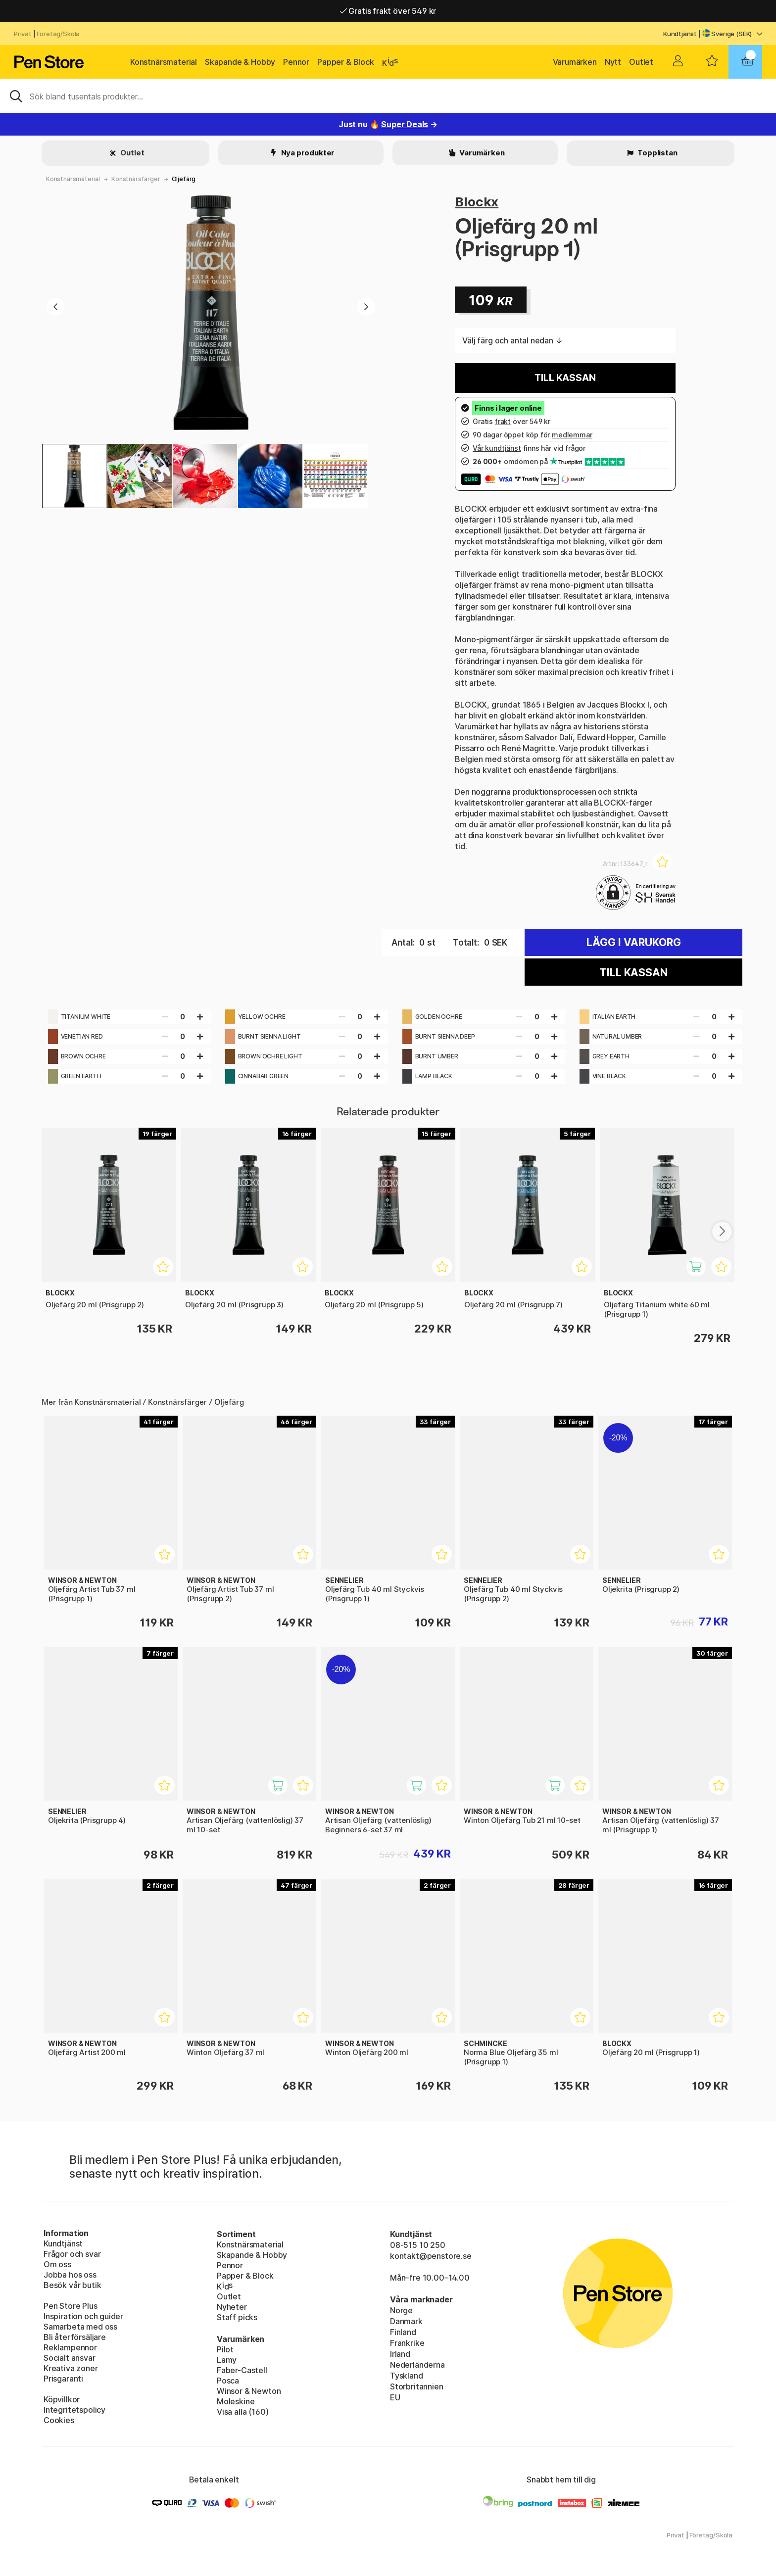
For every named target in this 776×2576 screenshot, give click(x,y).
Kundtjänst (680, 34)
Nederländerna (417, 2365)
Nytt (613, 62)
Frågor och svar (72, 2254)
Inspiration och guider (83, 2316)
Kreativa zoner (71, 2368)
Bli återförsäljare (75, 2337)
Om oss (57, 2264)
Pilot (225, 2349)
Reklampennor (70, 2347)
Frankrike (407, 2343)
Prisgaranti (63, 2379)
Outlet (641, 62)
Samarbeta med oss (80, 2327)
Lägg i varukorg (633, 942)
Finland (403, 2332)
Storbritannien (416, 2386)
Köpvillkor (62, 2399)
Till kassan (564, 377)
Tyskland (406, 2376)
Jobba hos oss (70, 2275)
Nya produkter (307, 152)
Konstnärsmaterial (163, 62)
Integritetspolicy (74, 2410)
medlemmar (572, 434)
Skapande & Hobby (240, 62)
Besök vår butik (72, 2285)
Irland (400, 2354)
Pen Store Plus (70, 2306)
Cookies (59, 2420)
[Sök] (388, 95)
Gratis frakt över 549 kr (388, 11)
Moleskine (235, 2401)
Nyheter (232, 2307)
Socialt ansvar (70, 2358)
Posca (228, 2380)
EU (395, 2397)
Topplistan (656, 152)
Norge (401, 2310)
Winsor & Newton (249, 2391)
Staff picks (237, 2317)
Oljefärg (184, 179)
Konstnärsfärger (135, 179)
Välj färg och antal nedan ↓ (512, 340)
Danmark (406, 2321)
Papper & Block (345, 62)
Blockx (476, 201)
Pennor (296, 62)
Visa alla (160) (242, 2412)
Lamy (227, 2360)
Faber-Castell (242, 2370)
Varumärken (575, 62)
